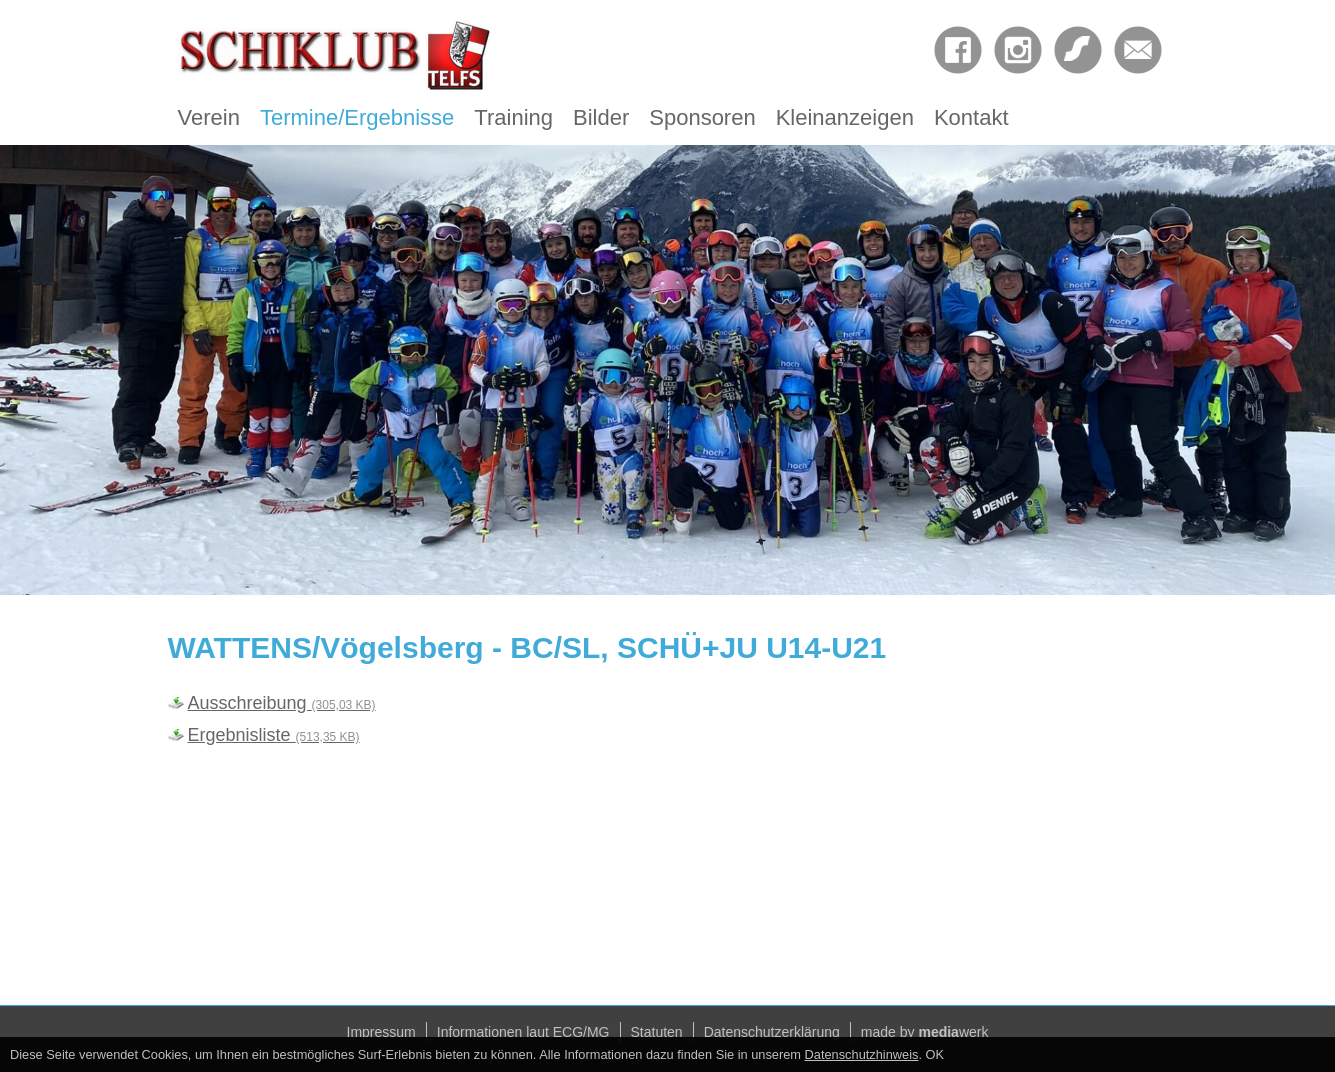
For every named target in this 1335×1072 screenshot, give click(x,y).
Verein (209, 117)
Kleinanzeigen (845, 117)
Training (513, 117)
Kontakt (971, 117)
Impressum (381, 1032)
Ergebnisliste (274, 735)
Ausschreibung (282, 703)
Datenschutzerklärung (772, 1032)
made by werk (925, 1032)
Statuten (657, 1032)
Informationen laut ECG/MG (523, 1032)
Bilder (601, 117)
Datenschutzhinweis (862, 1054)
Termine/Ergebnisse (357, 117)
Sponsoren (702, 117)
